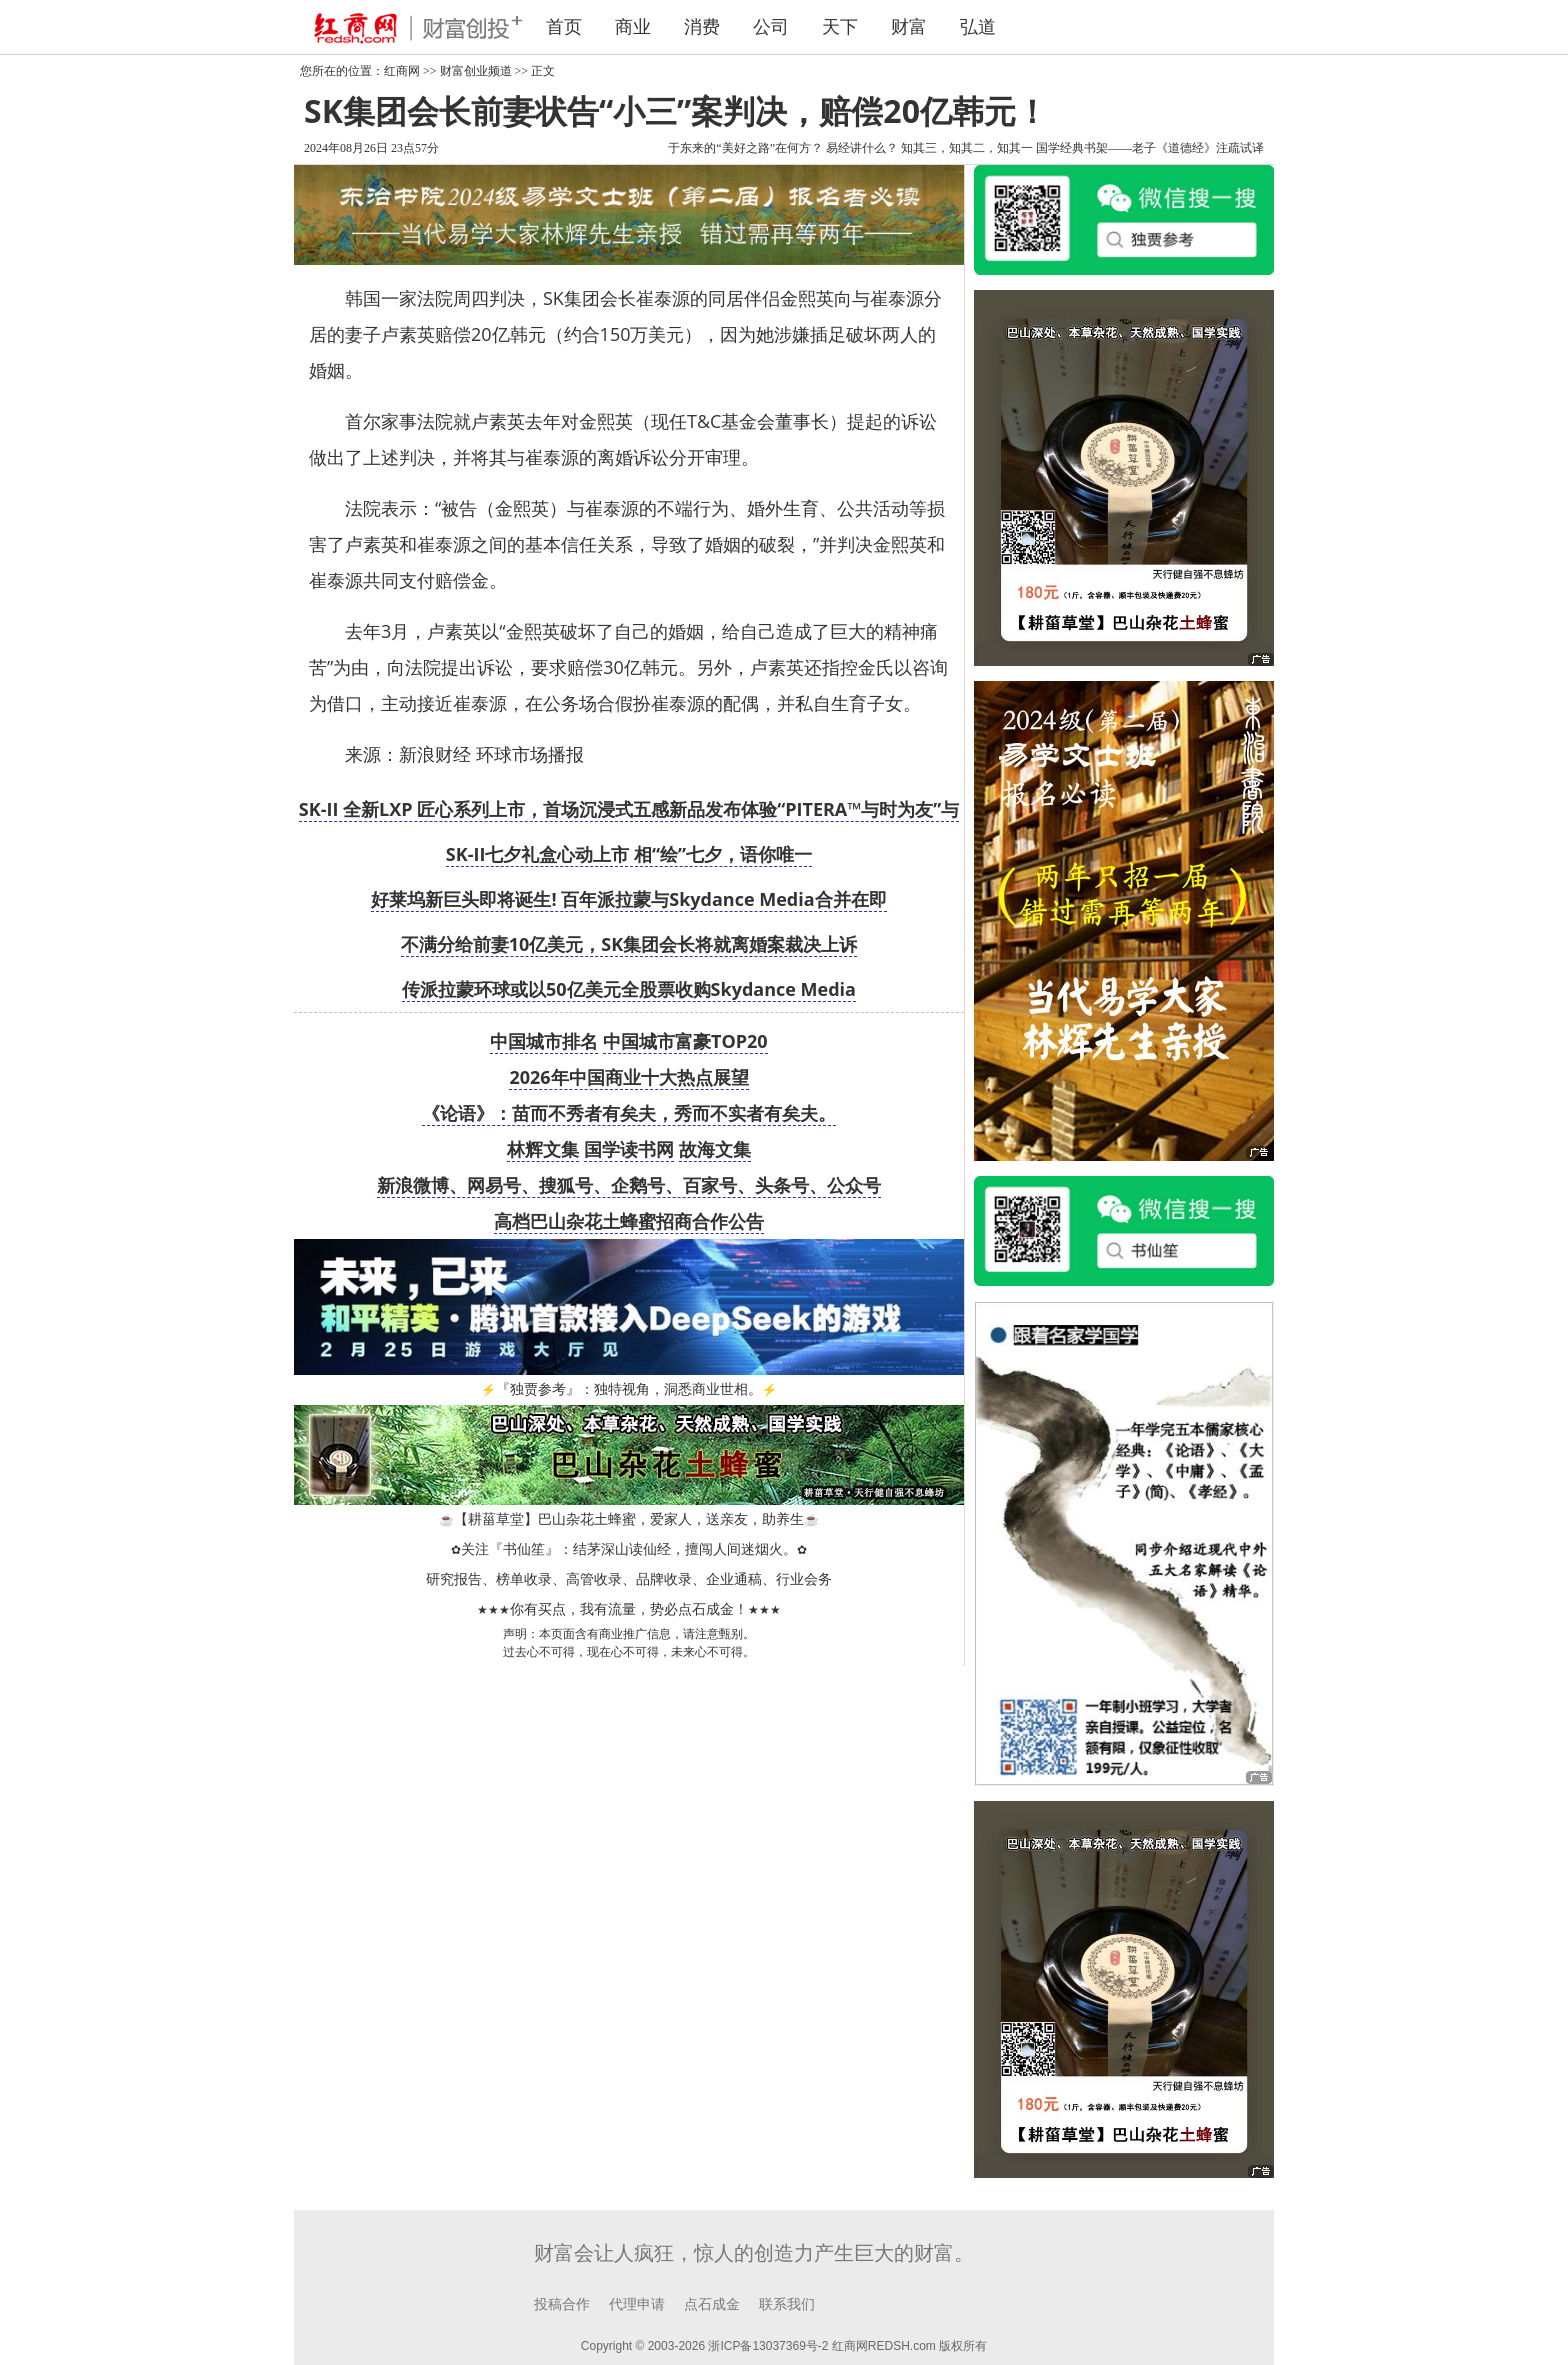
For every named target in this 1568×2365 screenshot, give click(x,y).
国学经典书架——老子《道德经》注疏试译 (1150, 148)
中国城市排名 (544, 1041)
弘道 (978, 27)
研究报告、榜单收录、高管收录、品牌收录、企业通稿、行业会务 (629, 1579)
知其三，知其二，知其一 (967, 148)
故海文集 (715, 1149)
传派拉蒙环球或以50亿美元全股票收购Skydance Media (629, 989)
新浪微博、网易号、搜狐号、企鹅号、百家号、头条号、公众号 (629, 1185)
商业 (633, 27)
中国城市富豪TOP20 (685, 1041)
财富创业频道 (476, 71)
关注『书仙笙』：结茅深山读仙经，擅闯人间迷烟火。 (629, 1549)
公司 (771, 27)
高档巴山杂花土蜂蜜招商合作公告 (629, 1221)
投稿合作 (562, 2304)
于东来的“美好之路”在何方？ (745, 148)
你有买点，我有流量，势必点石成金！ (629, 1609)
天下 (840, 27)
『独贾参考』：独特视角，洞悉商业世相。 (629, 1389)
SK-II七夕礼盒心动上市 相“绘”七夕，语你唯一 (629, 854)
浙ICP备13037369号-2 (768, 2346)
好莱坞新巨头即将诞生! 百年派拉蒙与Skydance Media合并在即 (628, 899)
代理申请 (637, 2304)
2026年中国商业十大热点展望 (628, 1077)
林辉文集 (543, 1149)
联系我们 (787, 2304)
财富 (909, 27)
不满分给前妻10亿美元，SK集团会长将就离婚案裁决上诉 (629, 944)
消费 (702, 27)
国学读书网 (629, 1149)
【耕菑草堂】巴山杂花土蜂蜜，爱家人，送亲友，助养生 (629, 1519)
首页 (564, 27)
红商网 (402, 71)
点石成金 (712, 2304)
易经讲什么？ (862, 148)
